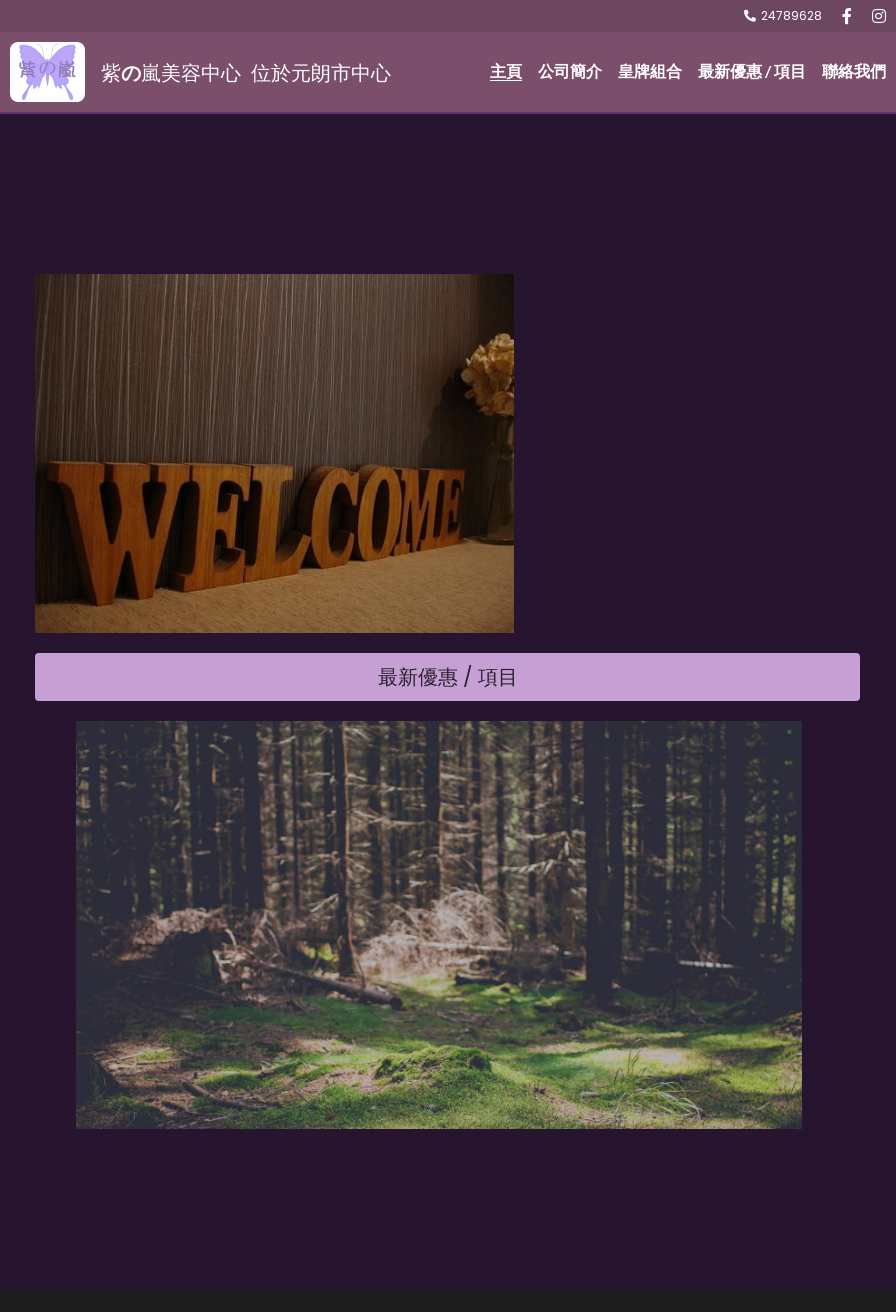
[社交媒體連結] (847, 16)
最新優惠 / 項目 (448, 779)
